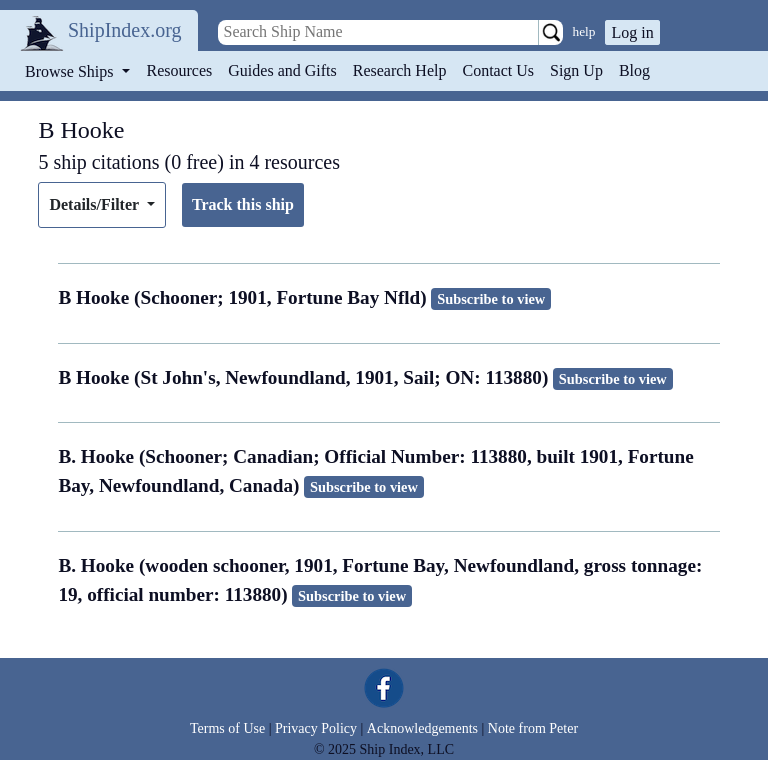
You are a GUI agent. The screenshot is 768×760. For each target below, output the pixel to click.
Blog (634, 70)
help (584, 31)
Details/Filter (95, 204)
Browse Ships (71, 71)
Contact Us (498, 70)
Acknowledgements (422, 728)
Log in (632, 32)
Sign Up (576, 70)
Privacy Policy (316, 728)
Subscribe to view (491, 299)
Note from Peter (533, 728)
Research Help (400, 70)
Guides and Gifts (282, 70)
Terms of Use (227, 728)
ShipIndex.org (125, 30)
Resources (180, 70)
